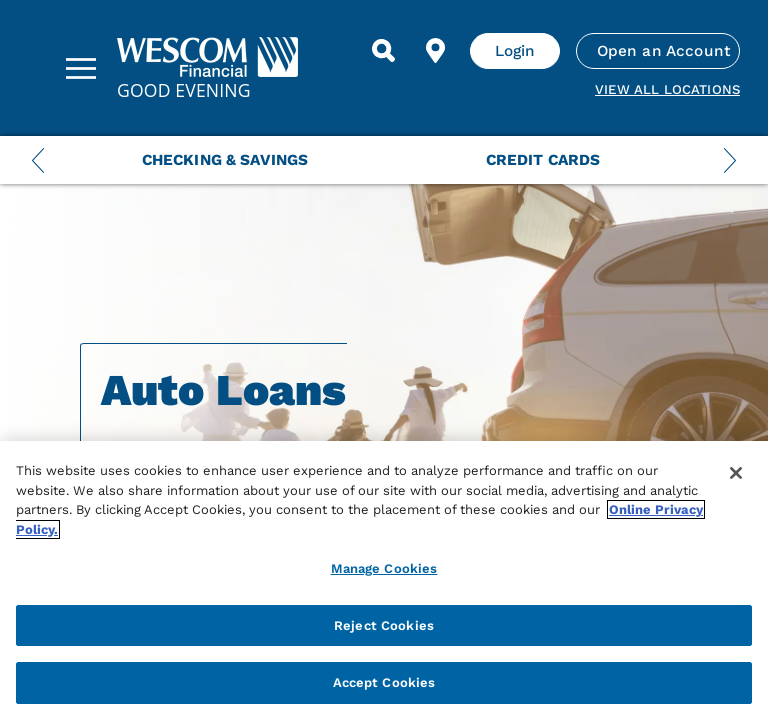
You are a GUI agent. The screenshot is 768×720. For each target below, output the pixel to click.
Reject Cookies (384, 625)
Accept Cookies (384, 682)
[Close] (736, 473)
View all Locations (667, 89)
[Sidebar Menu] (81, 68)
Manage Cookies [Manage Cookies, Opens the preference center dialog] (384, 568)
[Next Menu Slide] (730, 160)
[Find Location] (436, 51)
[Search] (384, 51)
